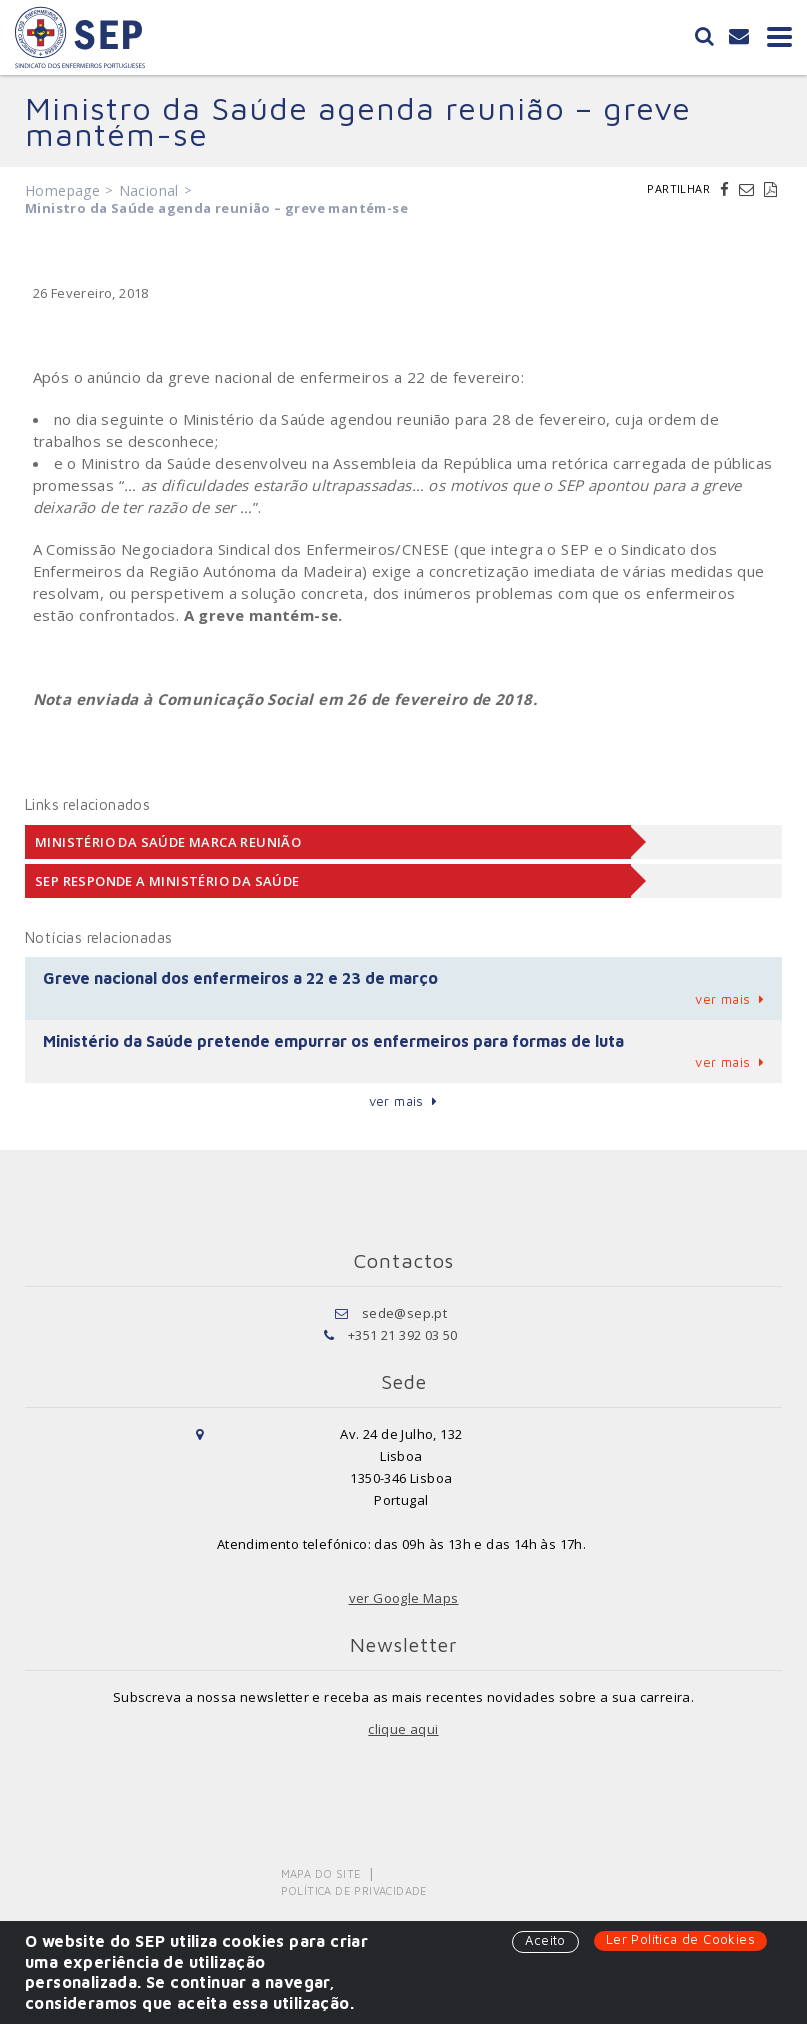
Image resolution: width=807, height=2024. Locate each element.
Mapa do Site (321, 1873)
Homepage (62, 190)
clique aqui (403, 1729)
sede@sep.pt (404, 1313)
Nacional (149, 190)
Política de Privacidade (354, 1890)
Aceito (545, 1940)
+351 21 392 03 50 (403, 1335)
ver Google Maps (404, 1598)
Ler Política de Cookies (680, 1939)
